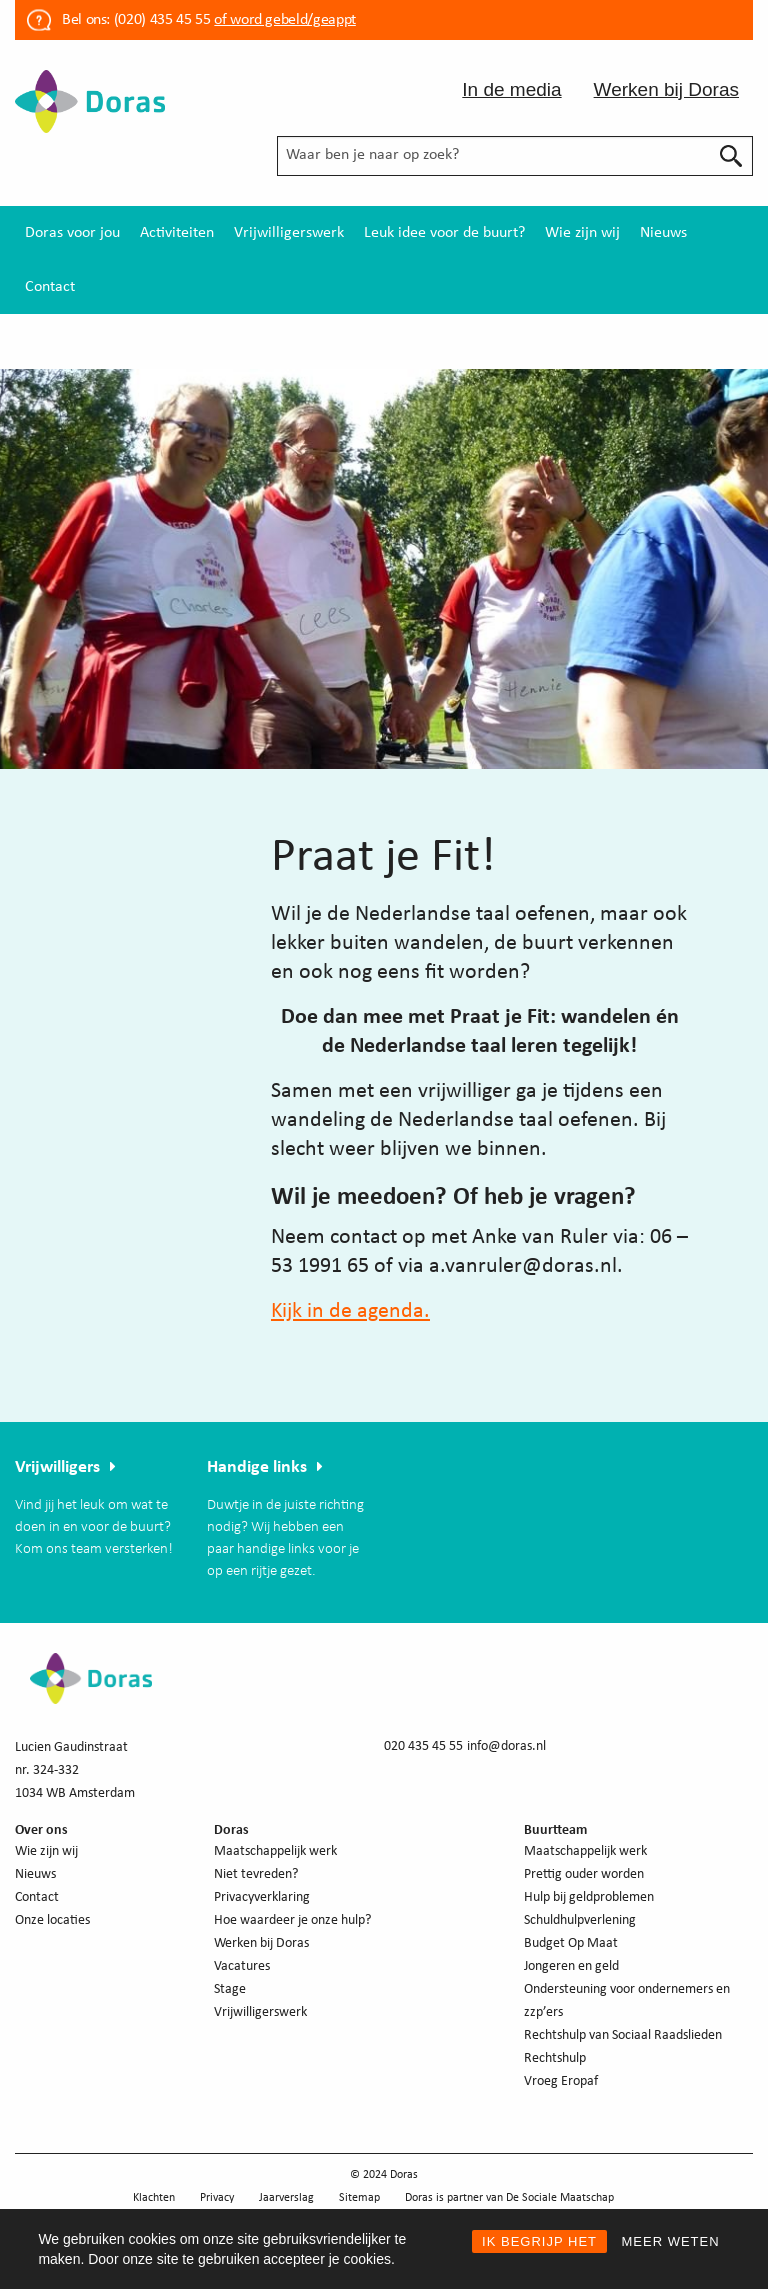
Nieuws (663, 233)
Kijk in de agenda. (350, 1311)
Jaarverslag (286, 2198)
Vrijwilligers (57, 1467)
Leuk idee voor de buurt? (444, 233)
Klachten (154, 2198)
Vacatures (242, 1966)
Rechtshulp (555, 2058)
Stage (230, 1989)
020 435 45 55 (423, 1746)
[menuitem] (72, 233)
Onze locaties (52, 1920)
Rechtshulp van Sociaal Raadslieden (623, 2035)
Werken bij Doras (666, 89)
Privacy (217, 2198)
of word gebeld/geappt (284, 20)
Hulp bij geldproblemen (589, 1897)
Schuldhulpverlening (580, 1920)
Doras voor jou (72, 233)
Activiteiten (177, 233)
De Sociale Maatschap (560, 2198)
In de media (511, 89)
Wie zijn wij (582, 233)
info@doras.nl (506, 1746)
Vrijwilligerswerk (289, 233)
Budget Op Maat (571, 1943)
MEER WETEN (670, 2241)
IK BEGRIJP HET (539, 2241)
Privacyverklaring (262, 1897)
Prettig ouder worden (584, 1874)
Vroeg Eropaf (561, 2081)
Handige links (257, 1467)
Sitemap (359, 2198)
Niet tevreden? (256, 1874)
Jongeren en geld (571, 1966)
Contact (50, 287)
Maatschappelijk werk (275, 1851)
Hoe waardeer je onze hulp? (292, 1920)
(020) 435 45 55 (160, 20)
